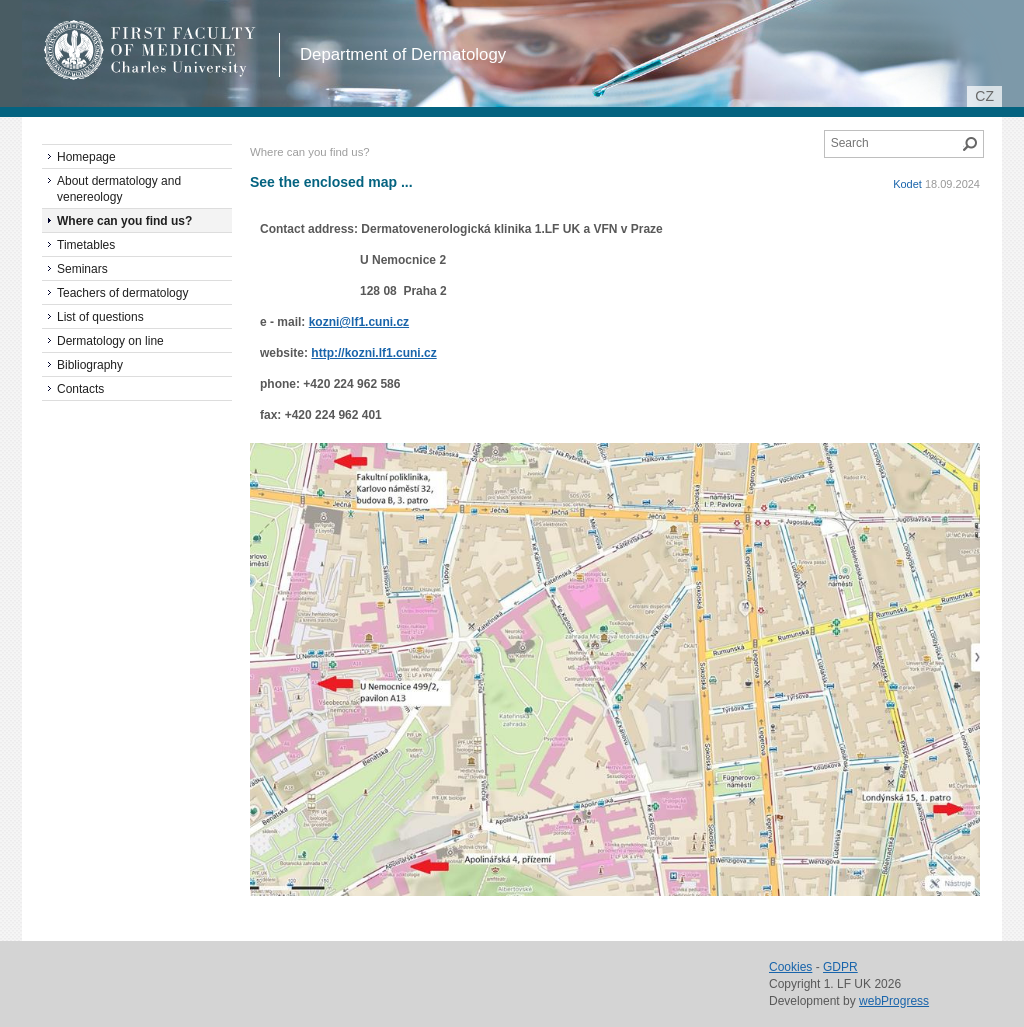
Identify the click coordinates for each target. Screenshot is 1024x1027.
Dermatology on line (110, 341)
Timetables (86, 245)
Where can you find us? (124, 221)
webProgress (894, 1001)
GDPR (840, 967)
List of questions (100, 317)
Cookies (790, 967)
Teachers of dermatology (122, 293)
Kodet (907, 184)
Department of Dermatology (403, 54)
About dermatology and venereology (119, 189)
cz (984, 96)
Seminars (82, 269)
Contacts (80, 389)
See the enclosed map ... (331, 182)
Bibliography (90, 365)
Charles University (186, 70)
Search (970, 144)
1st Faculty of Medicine (150, 50)
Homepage (86, 157)
